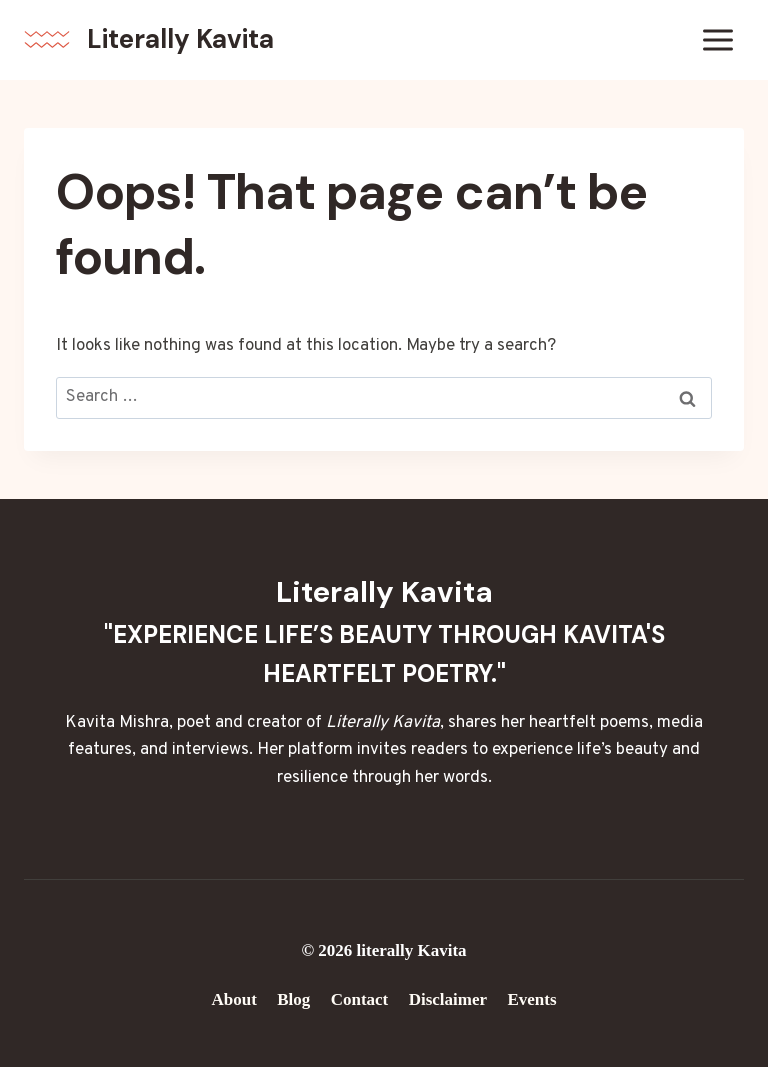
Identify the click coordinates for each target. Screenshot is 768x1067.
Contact (360, 999)
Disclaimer (448, 999)
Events (531, 999)
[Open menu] (717, 39)
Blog (293, 999)
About (233, 999)
